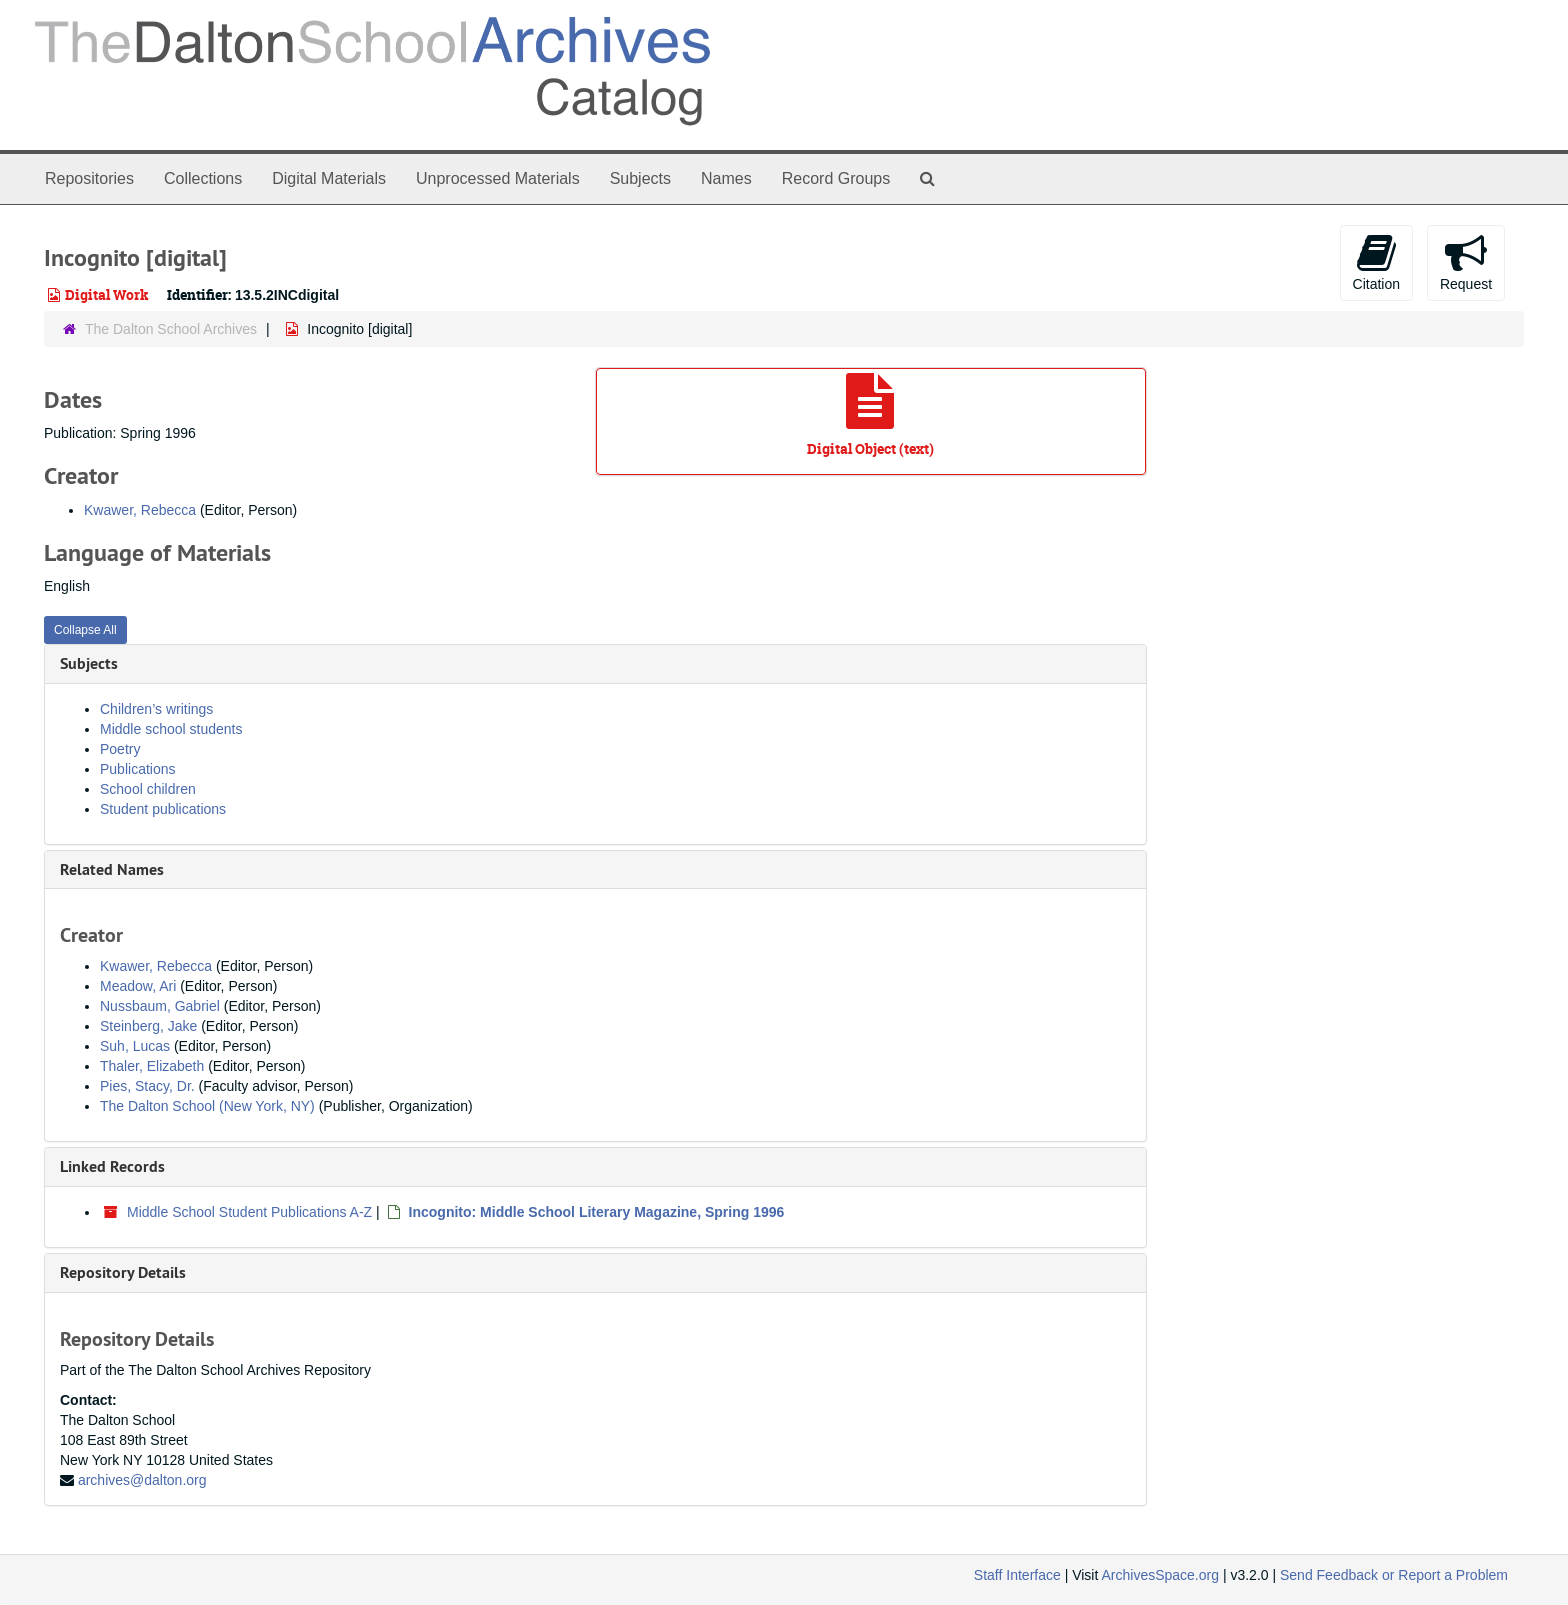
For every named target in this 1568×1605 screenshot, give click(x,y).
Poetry (120, 749)
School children (148, 789)
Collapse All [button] (85, 630)
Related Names (112, 869)
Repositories (89, 178)
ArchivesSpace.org (1160, 1575)
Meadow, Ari (138, 986)
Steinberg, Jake (148, 1026)
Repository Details (123, 1272)
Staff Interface (1017, 1575)
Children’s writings (156, 709)
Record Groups (836, 178)
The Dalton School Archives (171, 329)
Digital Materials (329, 178)
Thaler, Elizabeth (152, 1066)
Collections (203, 178)
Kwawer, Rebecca (140, 510)
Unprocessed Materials (498, 178)
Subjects (640, 178)
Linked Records (112, 1166)
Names (726, 178)
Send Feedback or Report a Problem (1394, 1575)
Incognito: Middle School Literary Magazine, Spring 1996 (597, 1212)
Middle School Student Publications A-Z (249, 1212)
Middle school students (171, 729)
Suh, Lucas (135, 1046)
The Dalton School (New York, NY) (207, 1106)
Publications (138, 769)
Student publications (163, 809)
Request (1466, 262)
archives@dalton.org (142, 1480)
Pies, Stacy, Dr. (147, 1086)
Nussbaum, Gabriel (160, 1006)
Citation (1376, 262)
